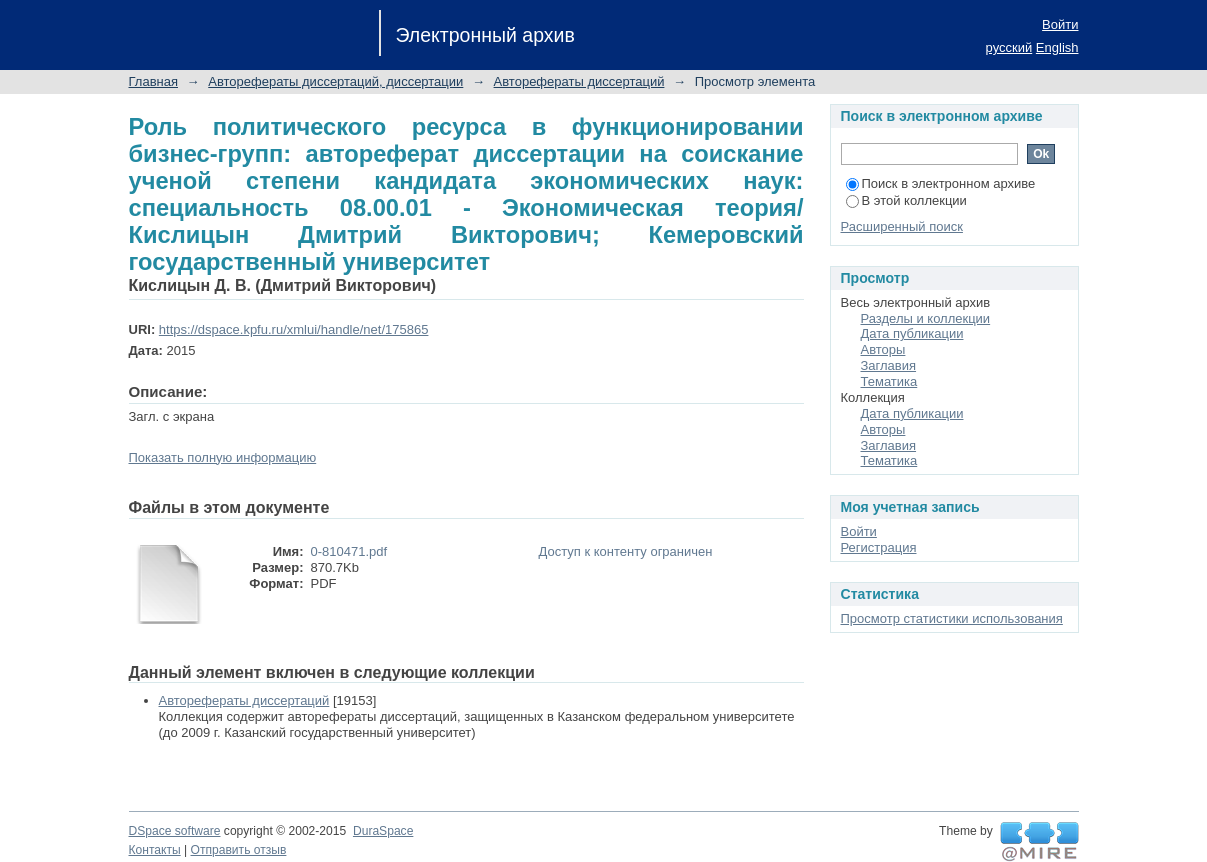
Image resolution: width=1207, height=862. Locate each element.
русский (1009, 47)
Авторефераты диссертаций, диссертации (335, 81)
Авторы (883, 349)
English (1057, 47)
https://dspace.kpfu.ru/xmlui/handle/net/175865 (294, 329)
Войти (1060, 24)
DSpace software (175, 831)
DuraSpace (383, 831)
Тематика (889, 381)
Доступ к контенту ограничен (626, 551)
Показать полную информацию (223, 457)
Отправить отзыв (239, 850)
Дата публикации (912, 333)
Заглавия (889, 365)
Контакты (155, 850)
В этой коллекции (906, 200)
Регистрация (879, 547)
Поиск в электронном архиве (941, 183)
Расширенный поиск (902, 226)
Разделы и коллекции (926, 318)
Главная (153, 81)
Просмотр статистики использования (952, 618)
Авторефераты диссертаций (579, 81)
